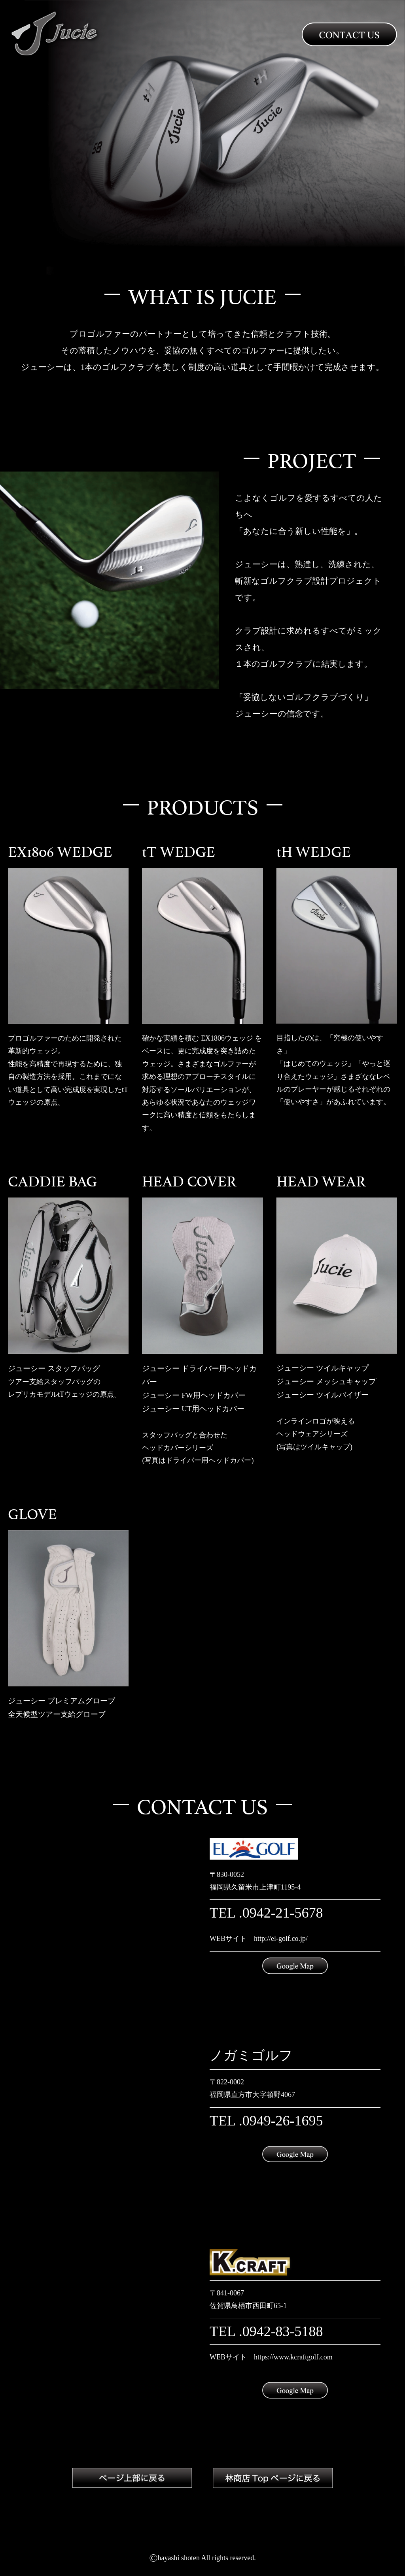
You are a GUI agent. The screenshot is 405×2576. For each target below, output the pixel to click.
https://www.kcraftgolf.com (293, 2357)
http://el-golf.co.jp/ (281, 1938)
